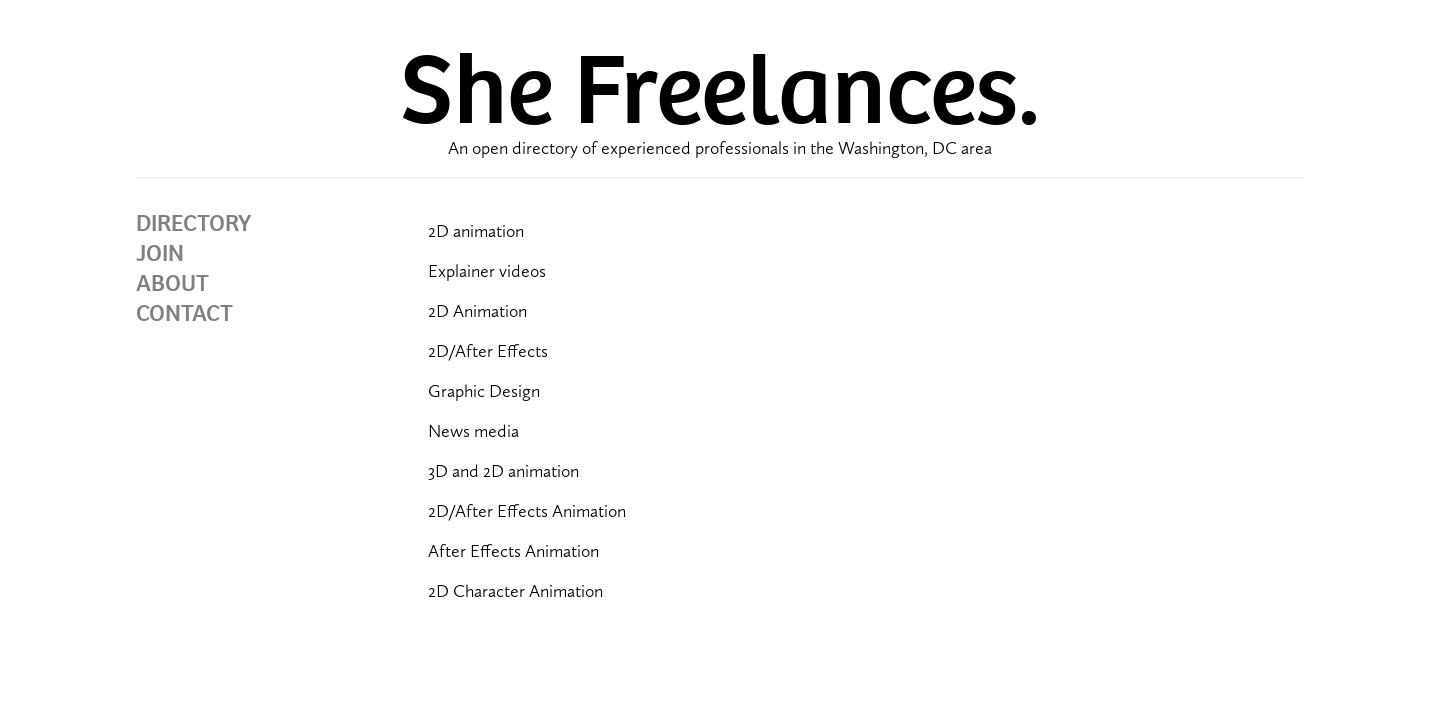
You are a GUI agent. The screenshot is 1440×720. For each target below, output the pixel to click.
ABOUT (172, 283)
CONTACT (184, 313)
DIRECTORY (193, 223)
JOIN (160, 253)
